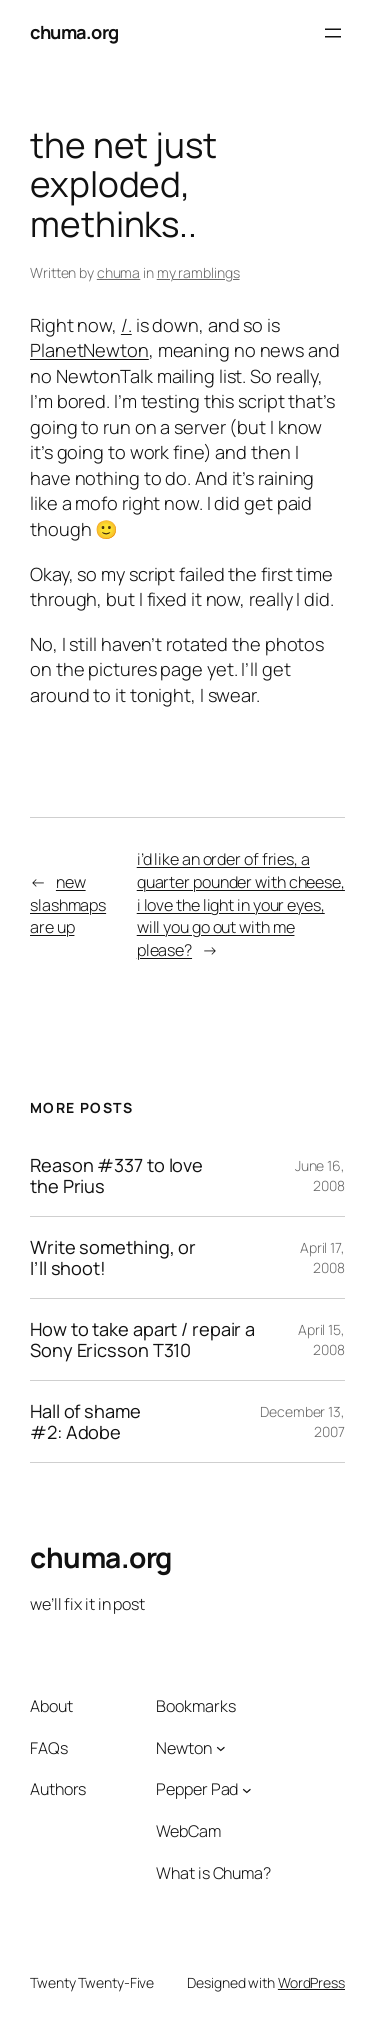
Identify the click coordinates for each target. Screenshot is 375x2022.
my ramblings (198, 272)
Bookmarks (195, 1706)
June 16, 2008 (320, 1175)
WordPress (311, 1982)
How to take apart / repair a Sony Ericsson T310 (142, 1339)
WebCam (188, 1831)
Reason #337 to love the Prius (116, 1175)
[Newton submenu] (221, 1748)
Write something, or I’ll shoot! (113, 1257)
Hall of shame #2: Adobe (85, 1421)
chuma (119, 272)
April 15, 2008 (321, 1339)
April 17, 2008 (322, 1257)
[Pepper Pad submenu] (247, 1790)
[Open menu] (333, 33)
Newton (183, 1748)
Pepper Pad (197, 1789)
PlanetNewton (89, 350)
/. (126, 325)
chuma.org (74, 32)
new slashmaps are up (68, 904)
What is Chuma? (213, 1873)
